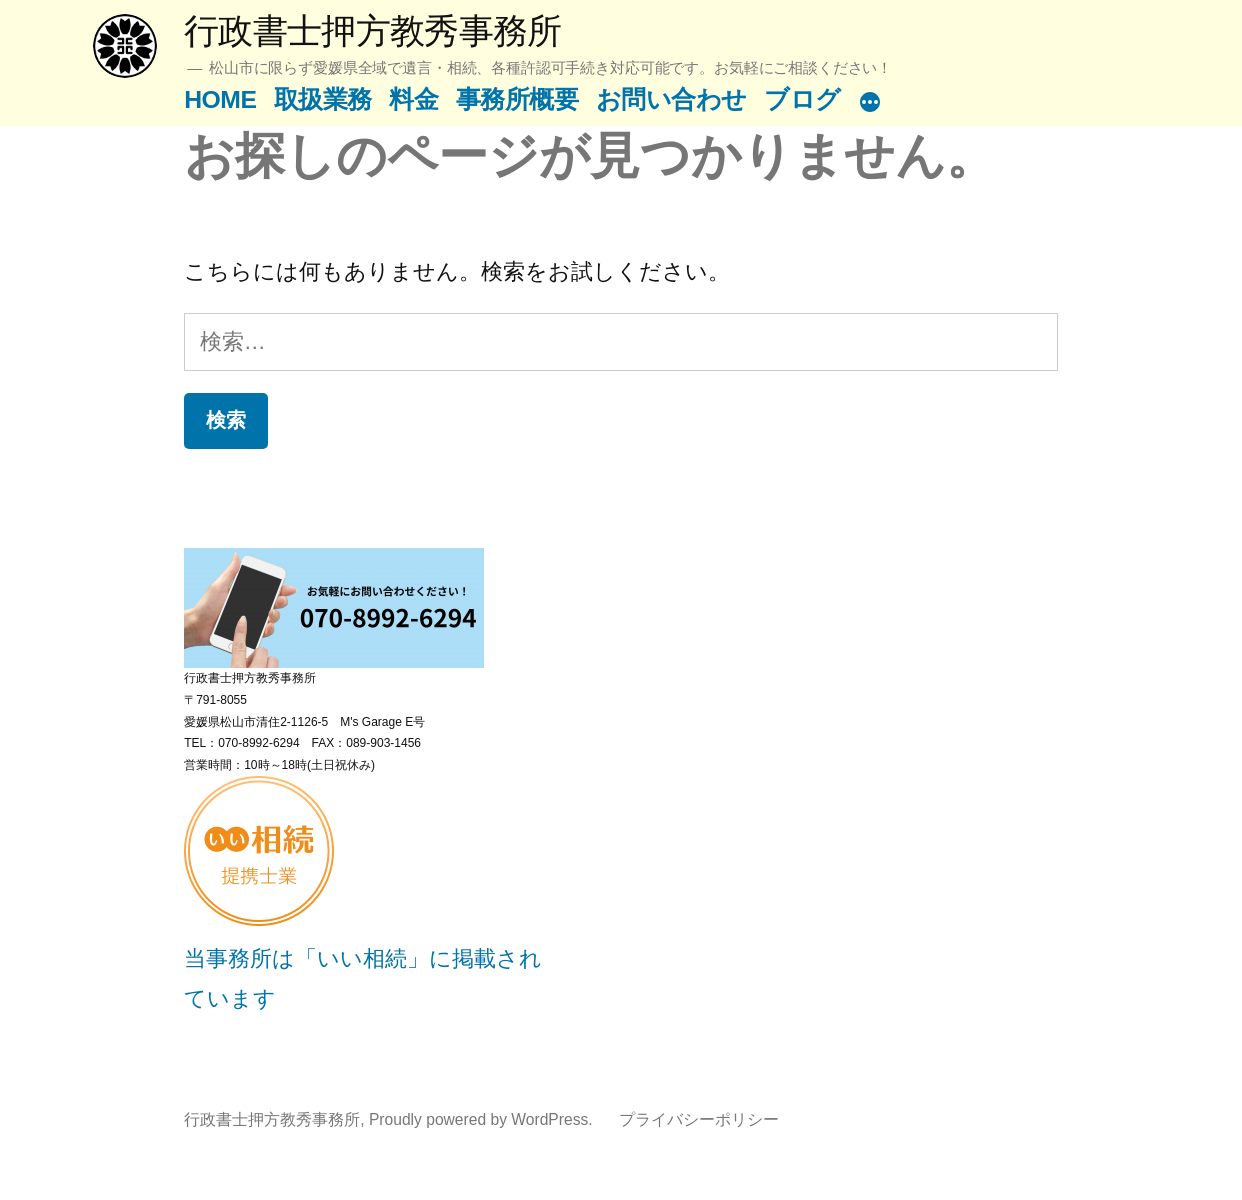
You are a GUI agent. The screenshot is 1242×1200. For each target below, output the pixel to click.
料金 (413, 99)
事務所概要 (517, 99)
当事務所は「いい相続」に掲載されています (363, 958)
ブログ (802, 99)
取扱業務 (323, 99)
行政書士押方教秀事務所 (372, 30)
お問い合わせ (671, 99)
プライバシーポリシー (699, 1119)
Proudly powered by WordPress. (483, 1119)
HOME (220, 99)
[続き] (870, 104)
